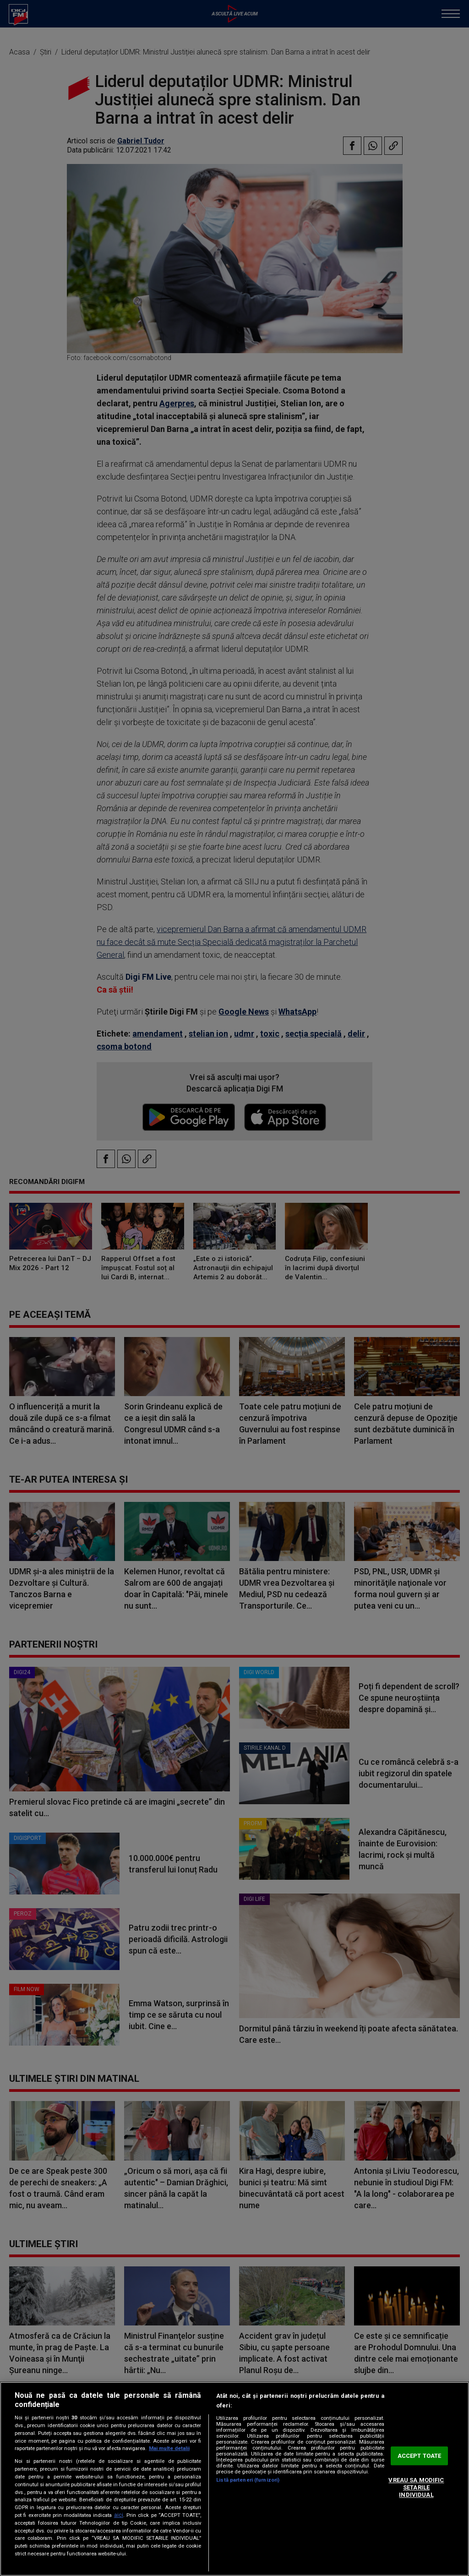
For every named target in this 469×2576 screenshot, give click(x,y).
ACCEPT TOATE (420, 2455)
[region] (234, 2479)
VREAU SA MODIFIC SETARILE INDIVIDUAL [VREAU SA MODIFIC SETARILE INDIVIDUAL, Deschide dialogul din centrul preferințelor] (416, 2487)
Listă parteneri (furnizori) (247, 2480)
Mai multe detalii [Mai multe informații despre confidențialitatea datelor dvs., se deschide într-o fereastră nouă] (169, 2448)
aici (118, 2515)
